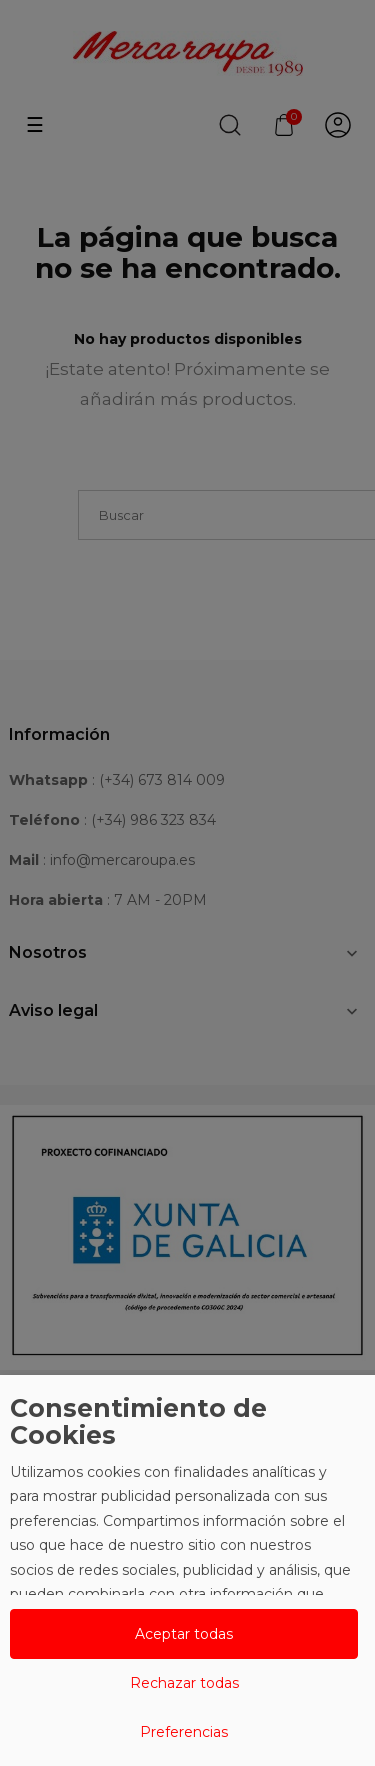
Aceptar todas (184, 1634)
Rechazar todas (184, 1683)
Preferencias (184, 1732)
